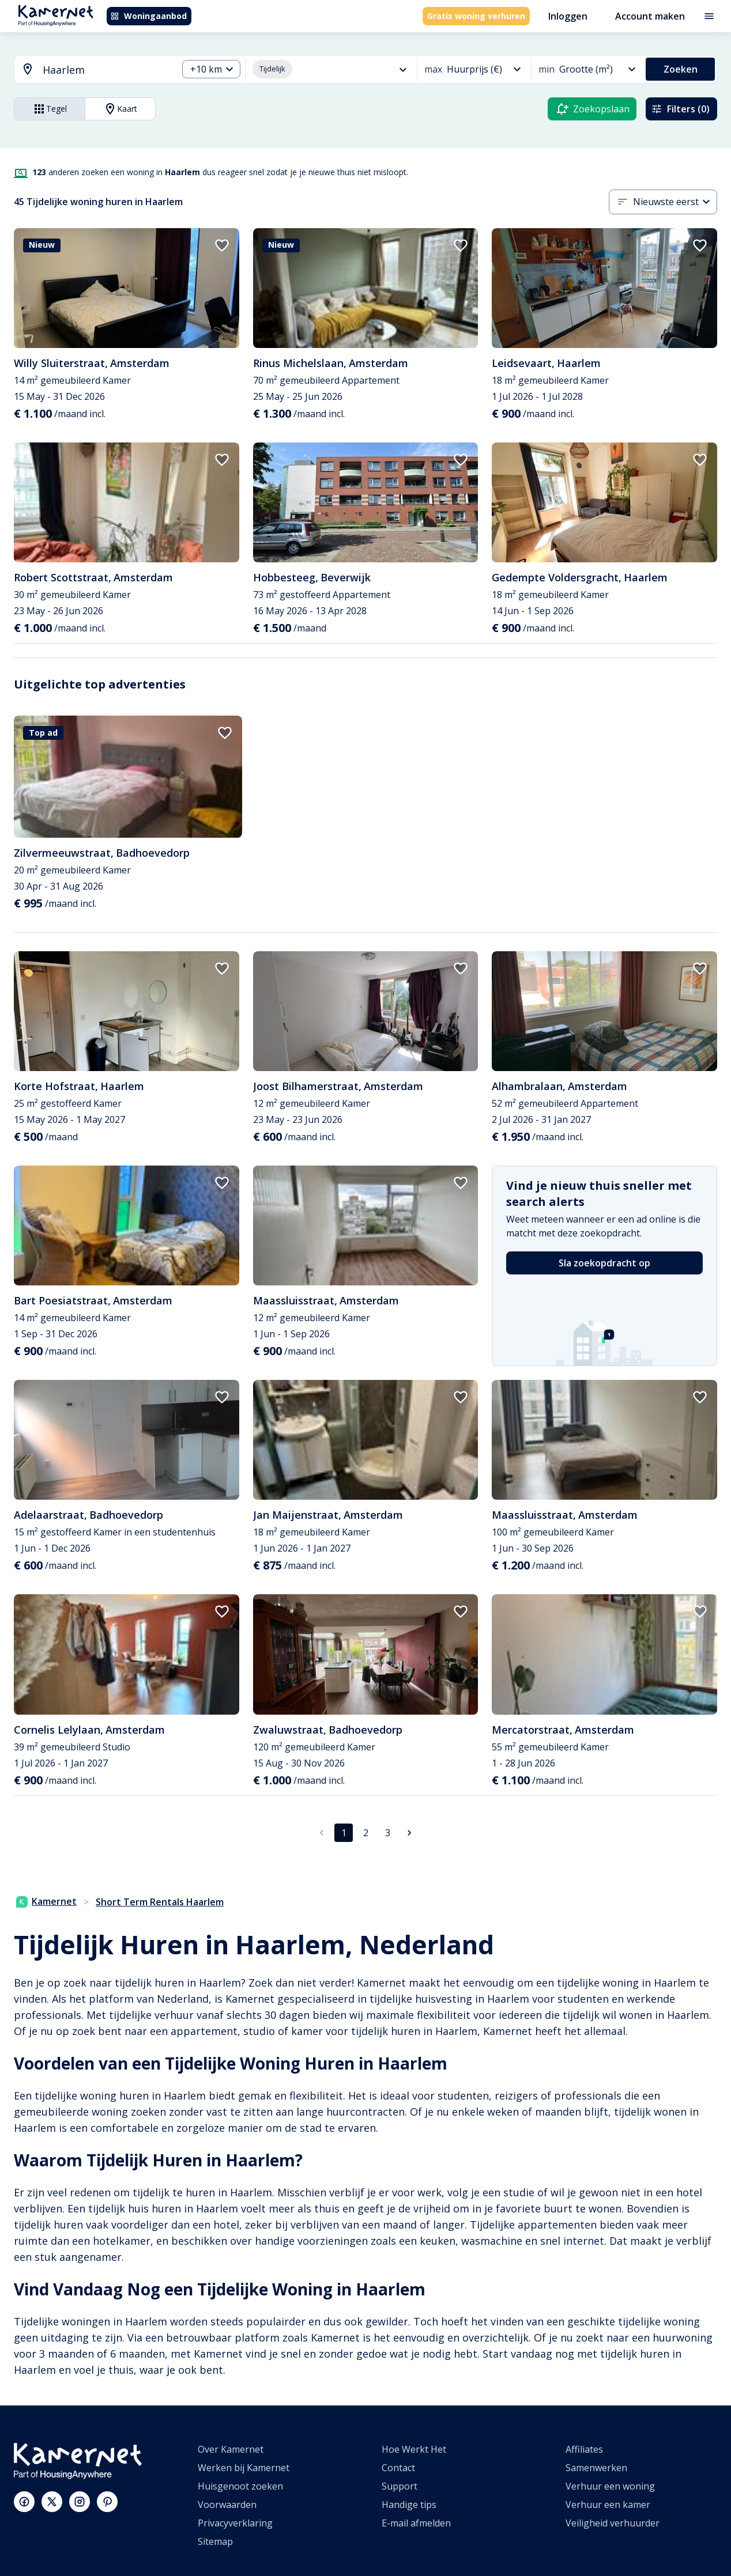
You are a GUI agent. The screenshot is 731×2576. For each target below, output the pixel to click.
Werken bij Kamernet (243, 2467)
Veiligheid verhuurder (613, 2523)
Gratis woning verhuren (476, 15)
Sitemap (215, 2541)
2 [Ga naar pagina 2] (365, 1832)
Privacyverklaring (235, 2523)
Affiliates (584, 2449)
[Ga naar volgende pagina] (409, 1833)
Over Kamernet (230, 2449)
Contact (398, 2467)
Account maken (650, 16)
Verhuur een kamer (608, 2504)
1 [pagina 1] (343, 1832)
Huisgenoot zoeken (240, 2486)
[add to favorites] (222, 245)
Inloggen (567, 16)
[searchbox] (106, 70)
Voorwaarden (227, 2504)
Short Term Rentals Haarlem (160, 1902)
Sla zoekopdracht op (604, 1263)
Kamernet (46, 1901)
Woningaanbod (148, 15)
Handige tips (409, 2504)
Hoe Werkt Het (414, 2449)
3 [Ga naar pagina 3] (387, 1832)
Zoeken (681, 69)
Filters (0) (680, 109)
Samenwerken (596, 2467)
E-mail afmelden (416, 2523)
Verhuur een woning (610, 2486)
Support (399, 2486)
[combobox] (89, 70)
